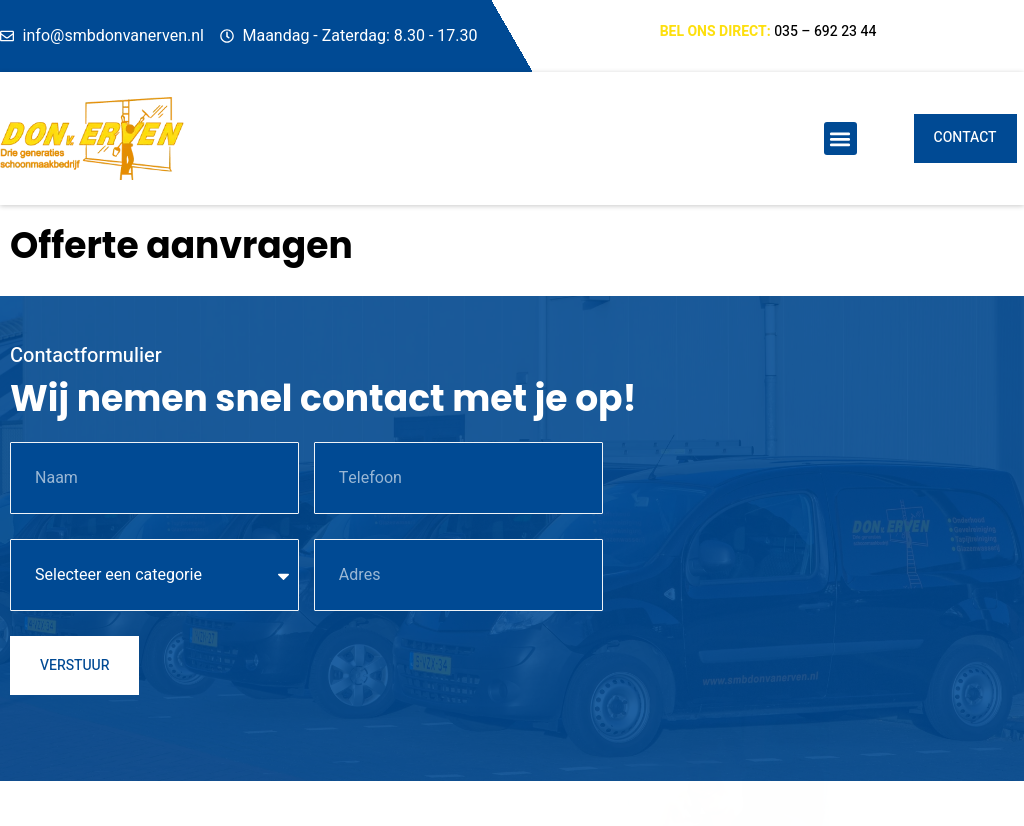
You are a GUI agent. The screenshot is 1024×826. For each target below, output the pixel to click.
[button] (840, 138)
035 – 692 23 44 (825, 31)
